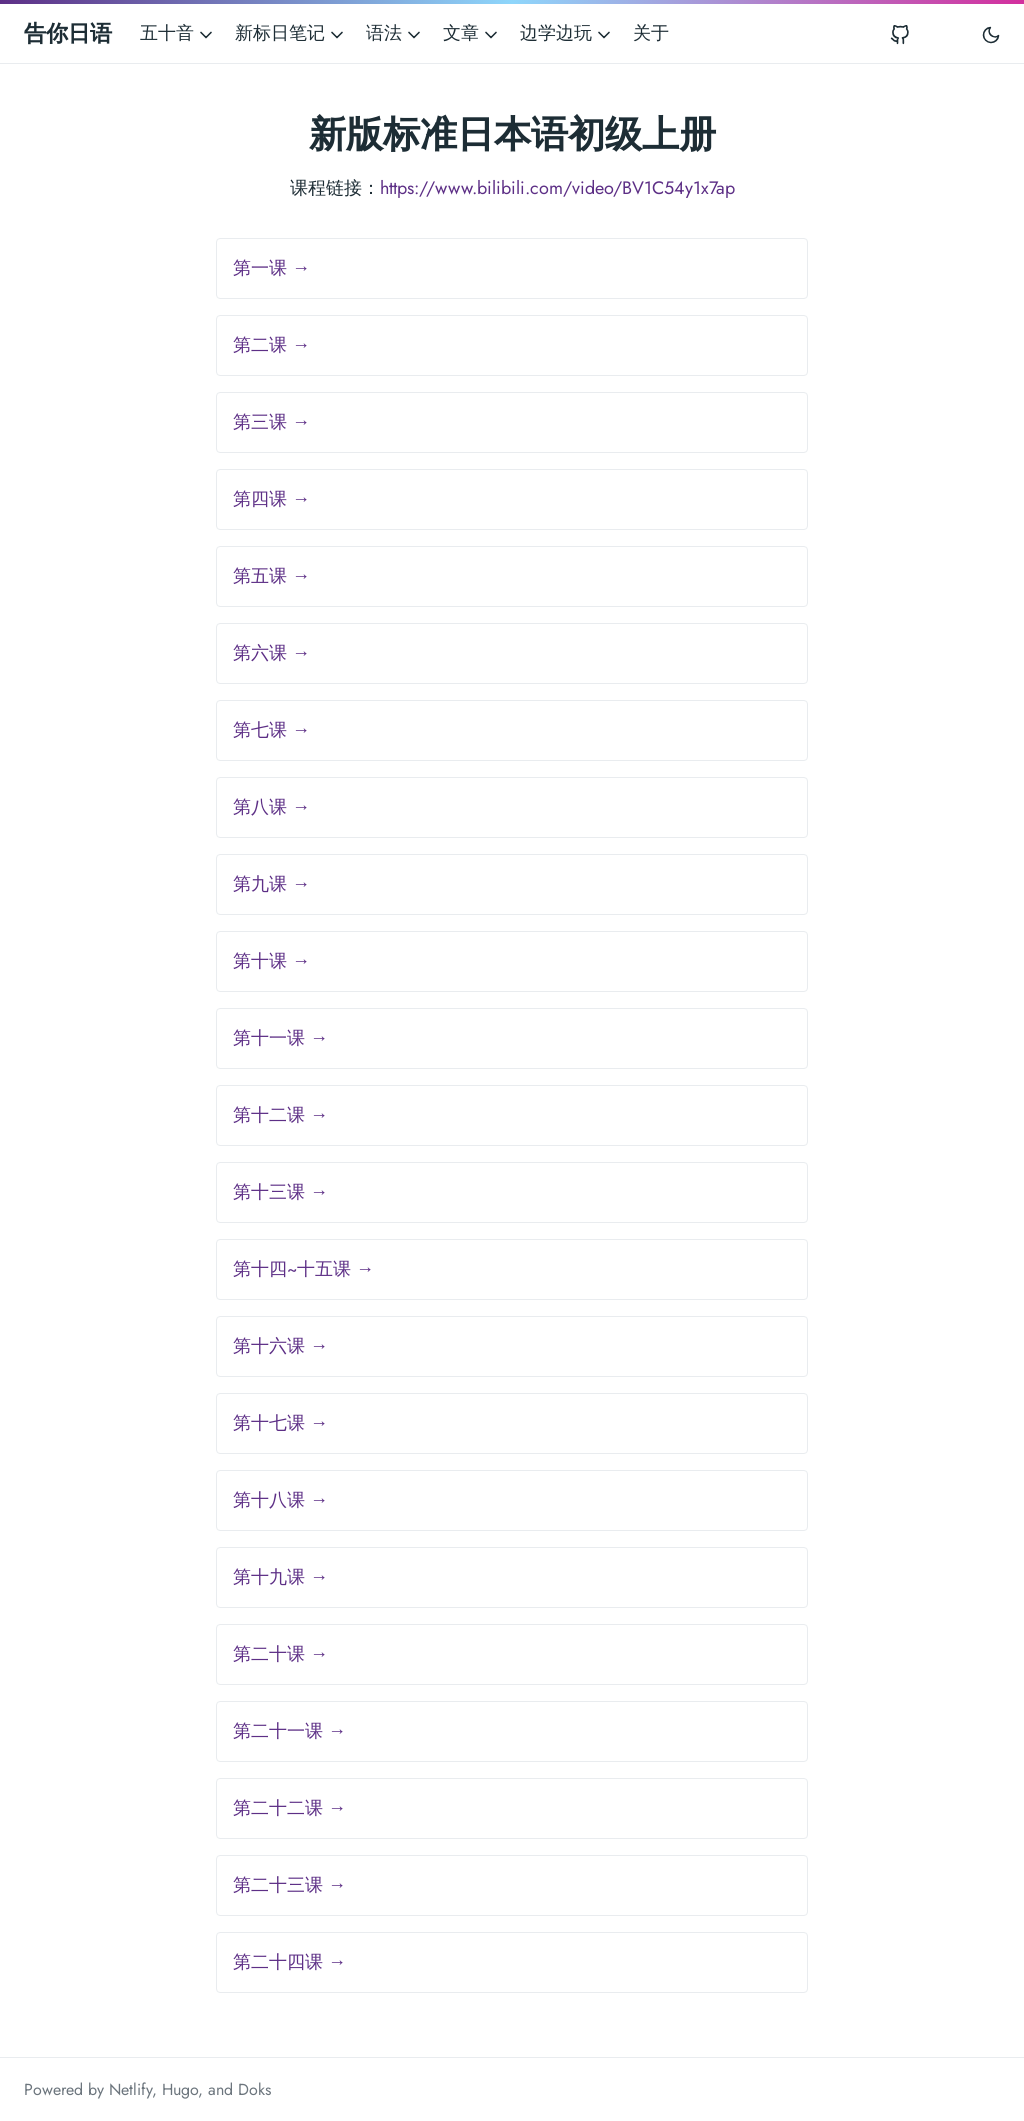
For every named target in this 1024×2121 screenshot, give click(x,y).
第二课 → (271, 345)
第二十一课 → (289, 1731)
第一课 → (271, 268)
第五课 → (271, 576)
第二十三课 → (289, 1885)
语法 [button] (395, 33)
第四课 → (271, 499)
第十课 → (271, 961)
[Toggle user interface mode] (991, 33)
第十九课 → (280, 1577)
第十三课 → (280, 1192)
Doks (254, 2089)
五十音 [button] (178, 33)
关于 (651, 33)
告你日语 (68, 33)
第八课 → (271, 807)
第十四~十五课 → (303, 1269)
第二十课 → (280, 1654)
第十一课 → (280, 1038)
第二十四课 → (289, 1962)
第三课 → (271, 422)
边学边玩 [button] (567, 33)
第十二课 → (280, 1115)
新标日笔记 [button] (291, 33)
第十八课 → (280, 1500)
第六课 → (271, 653)
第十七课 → (280, 1423)
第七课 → (271, 730)
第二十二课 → (289, 1808)
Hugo (180, 2089)
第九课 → (271, 884)
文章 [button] (472, 33)
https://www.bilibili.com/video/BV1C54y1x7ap (557, 188)
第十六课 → (280, 1346)
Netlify (130, 2089)
